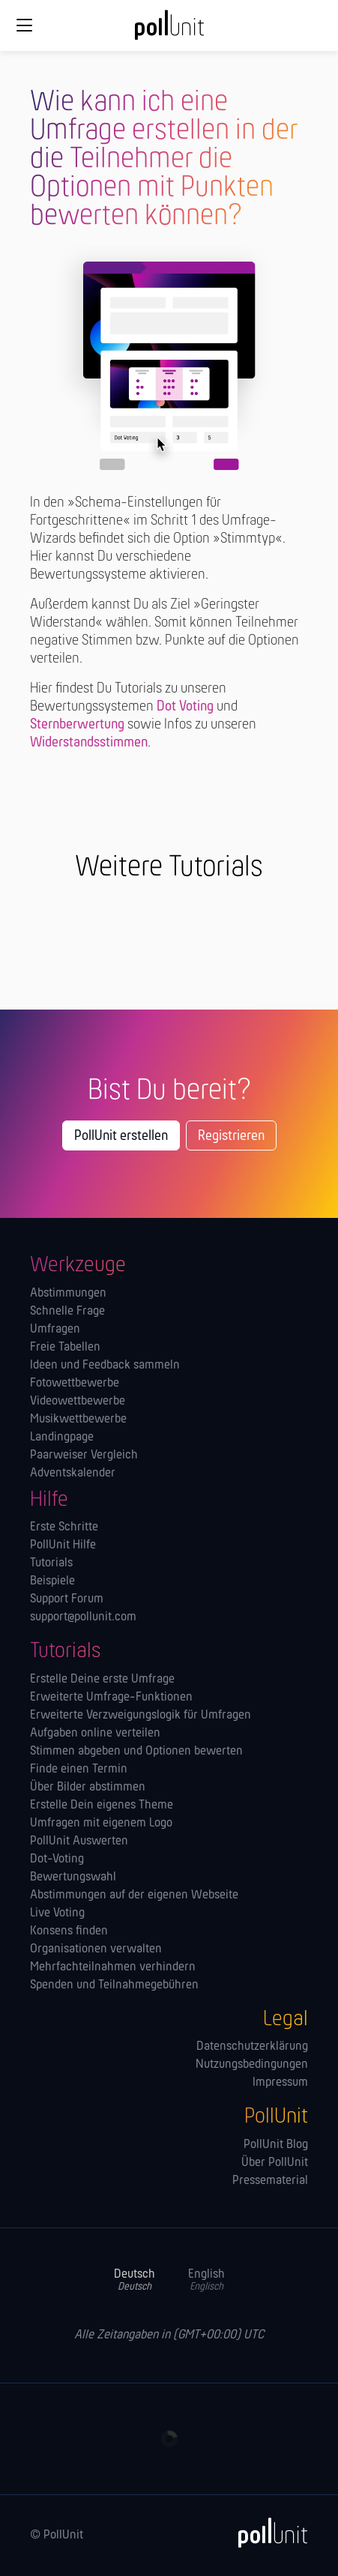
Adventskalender (72, 1473)
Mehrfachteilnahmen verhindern (113, 1967)
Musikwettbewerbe (78, 1419)
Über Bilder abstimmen (87, 1787)
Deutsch (134, 2280)
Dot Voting (185, 706)
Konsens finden (69, 1931)
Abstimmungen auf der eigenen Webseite (134, 1895)
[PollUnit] (266, 2532)
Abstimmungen (68, 1293)
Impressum (280, 2083)
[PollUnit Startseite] (169, 29)
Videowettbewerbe (77, 1401)
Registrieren (231, 1136)
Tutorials (51, 1563)
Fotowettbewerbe (74, 1383)
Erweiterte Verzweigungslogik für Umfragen (140, 1715)
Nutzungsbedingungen (252, 2065)
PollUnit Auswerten (79, 1841)
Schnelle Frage (67, 1311)
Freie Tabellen (65, 1347)
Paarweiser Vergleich (84, 1455)
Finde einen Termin (78, 1769)
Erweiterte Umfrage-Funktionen (111, 1697)
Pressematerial (270, 2181)
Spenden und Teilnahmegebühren (114, 1985)
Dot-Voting (57, 1859)
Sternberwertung (77, 724)
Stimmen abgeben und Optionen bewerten (136, 1751)
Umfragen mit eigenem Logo (101, 1823)
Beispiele (52, 1581)
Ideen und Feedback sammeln (105, 1365)
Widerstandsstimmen (89, 742)
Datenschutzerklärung (252, 2047)
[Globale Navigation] (23, 25)
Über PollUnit (274, 2163)
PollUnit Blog (276, 2145)
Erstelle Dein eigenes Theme (101, 1805)
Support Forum (66, 1599)
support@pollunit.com (83, 1617)
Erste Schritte (64, 1527)
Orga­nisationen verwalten (96, 1949)
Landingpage (62, 1437)
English (206, 2280)
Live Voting (57, 1913)
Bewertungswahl (73, 1877)
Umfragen (55, 1329)
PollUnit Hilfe (63, 1545)
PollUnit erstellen (121, 1136)
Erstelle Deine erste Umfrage (102, 1679)
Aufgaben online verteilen (95, 1733)
